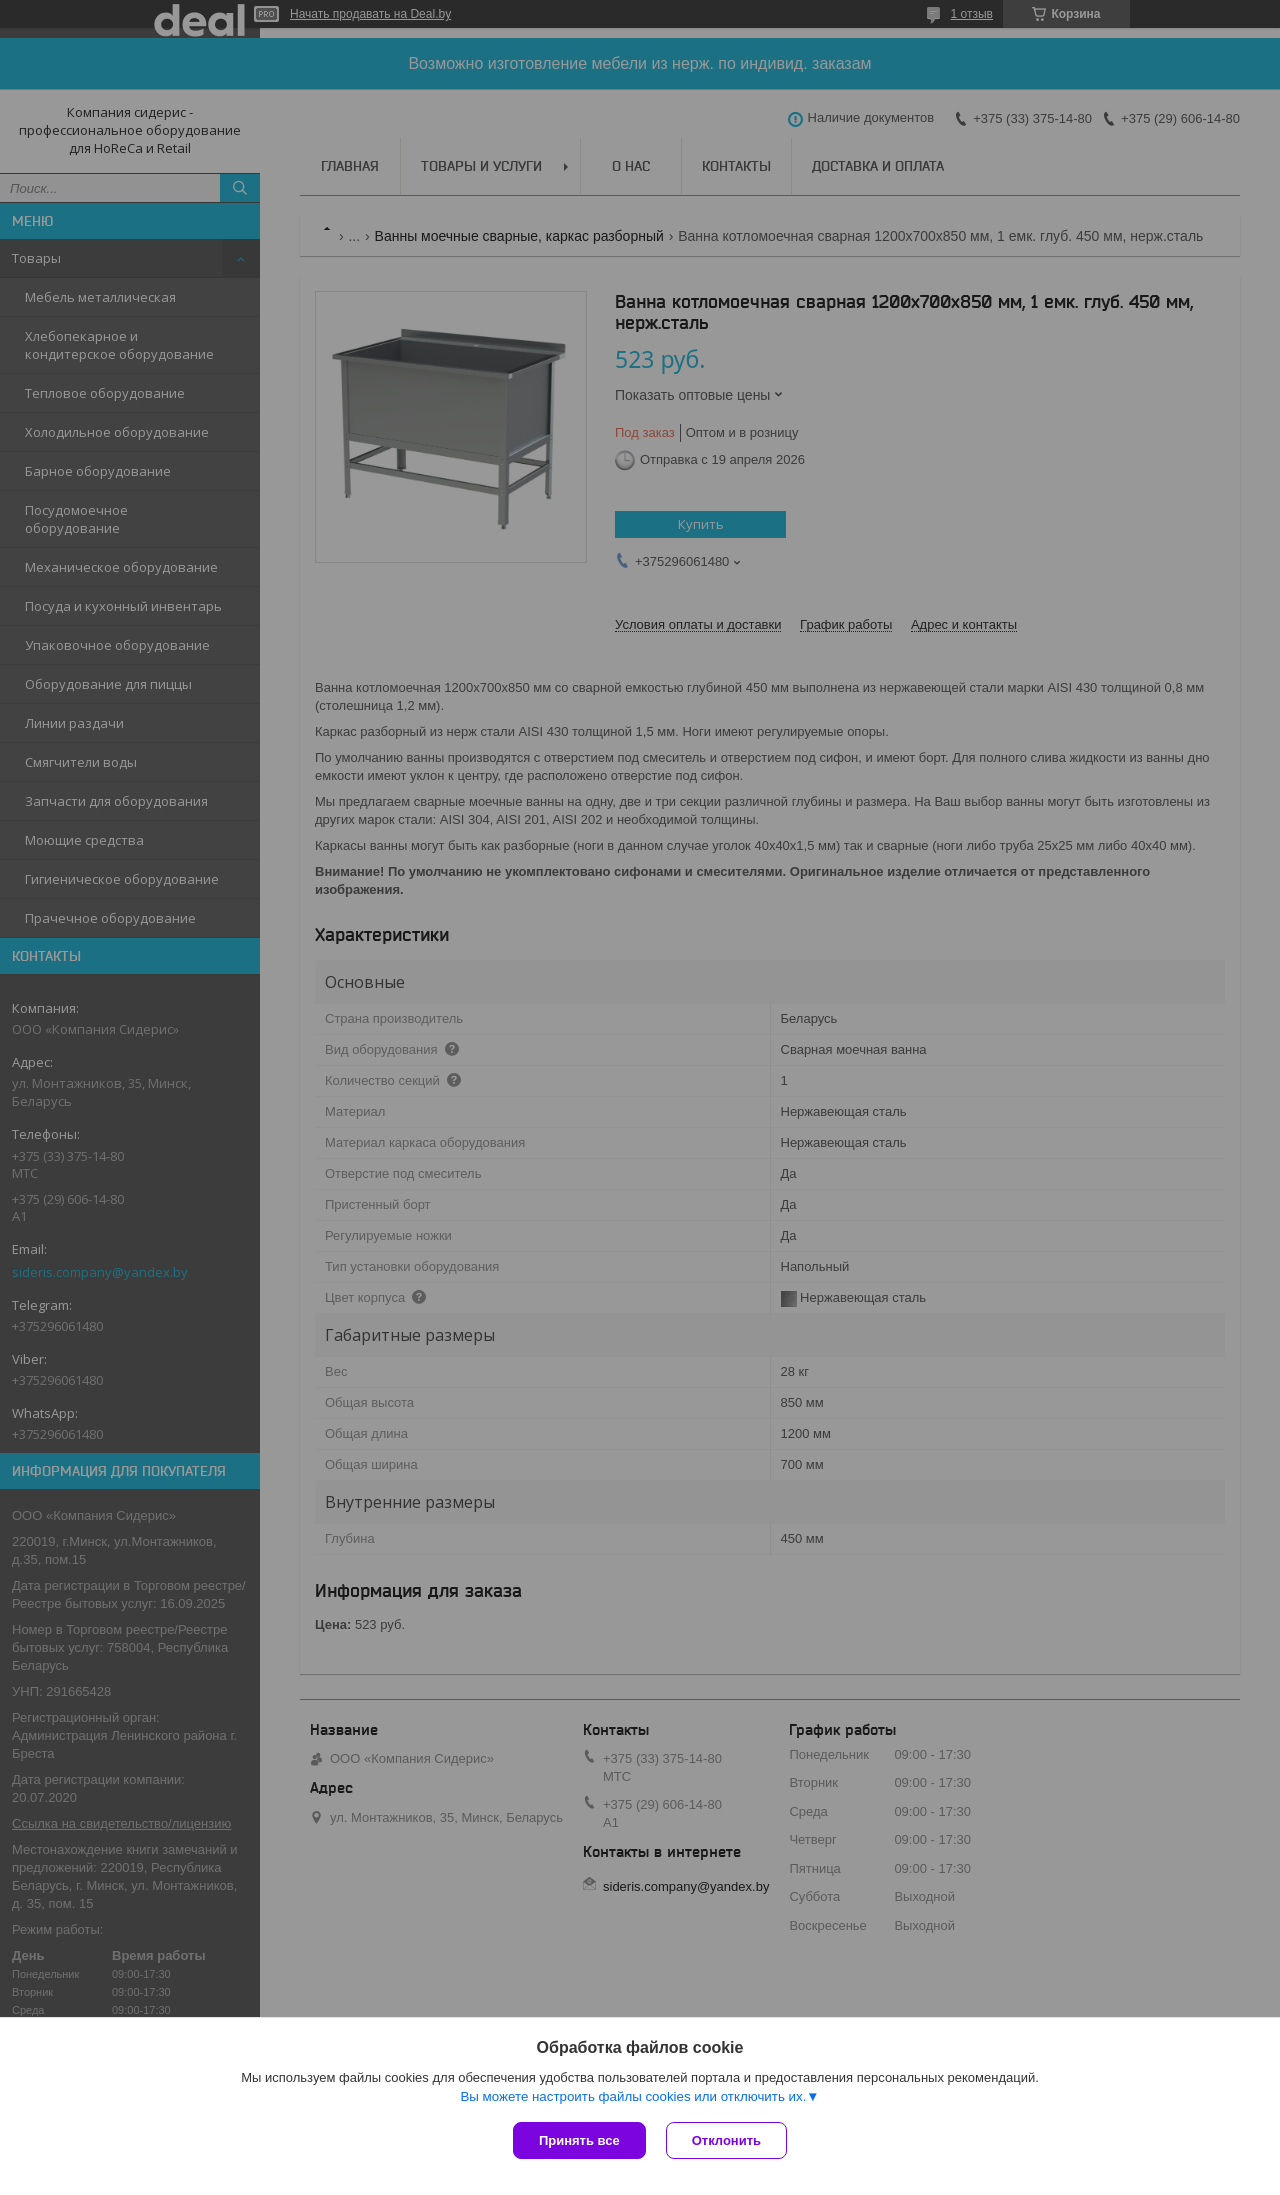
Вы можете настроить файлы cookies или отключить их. (633, 2096)
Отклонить (726, 2140)
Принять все (579, 2140)
